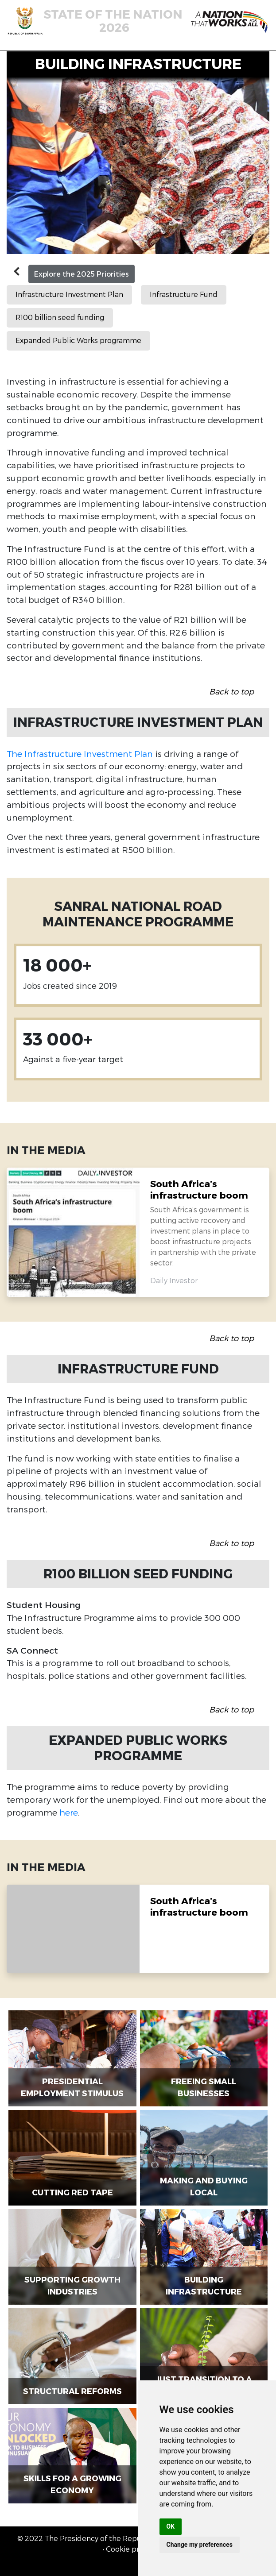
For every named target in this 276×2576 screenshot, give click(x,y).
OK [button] (171, 2526)
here (68, 1812)
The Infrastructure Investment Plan (80, 753)
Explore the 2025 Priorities (81, 274)
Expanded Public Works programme (78, 340)
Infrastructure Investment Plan (69, 294)
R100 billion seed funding (60, 317)
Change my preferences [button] (200, 2544)
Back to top (231, 691)
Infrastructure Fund (184, 294)
